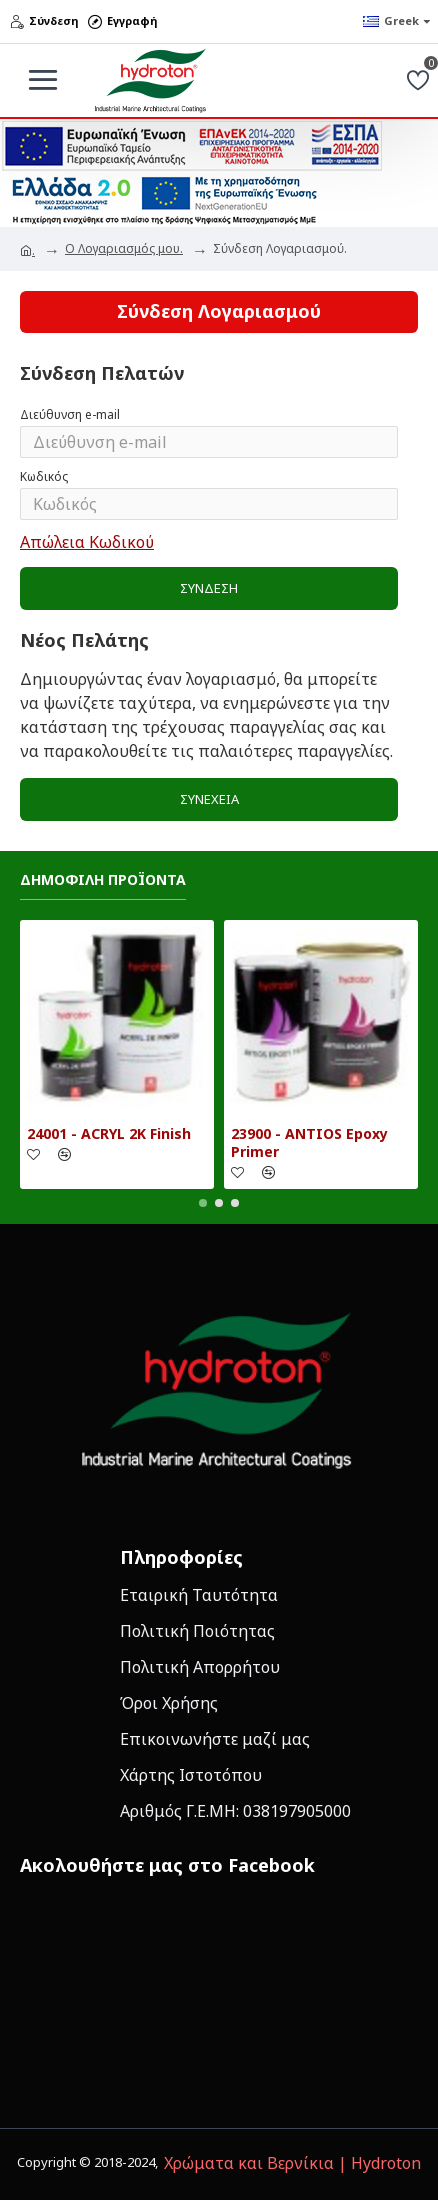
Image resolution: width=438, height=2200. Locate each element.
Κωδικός (44, 476)
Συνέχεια (209, 799)
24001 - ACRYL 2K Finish (109, 1134)
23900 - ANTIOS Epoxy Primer (309, 1143)
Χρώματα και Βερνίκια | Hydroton (292, 2163)
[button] (203, 1203)
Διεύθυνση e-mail (70, 414)
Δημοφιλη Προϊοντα (103, 880)
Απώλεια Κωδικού (87, 542)
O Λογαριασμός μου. (124, 248)
